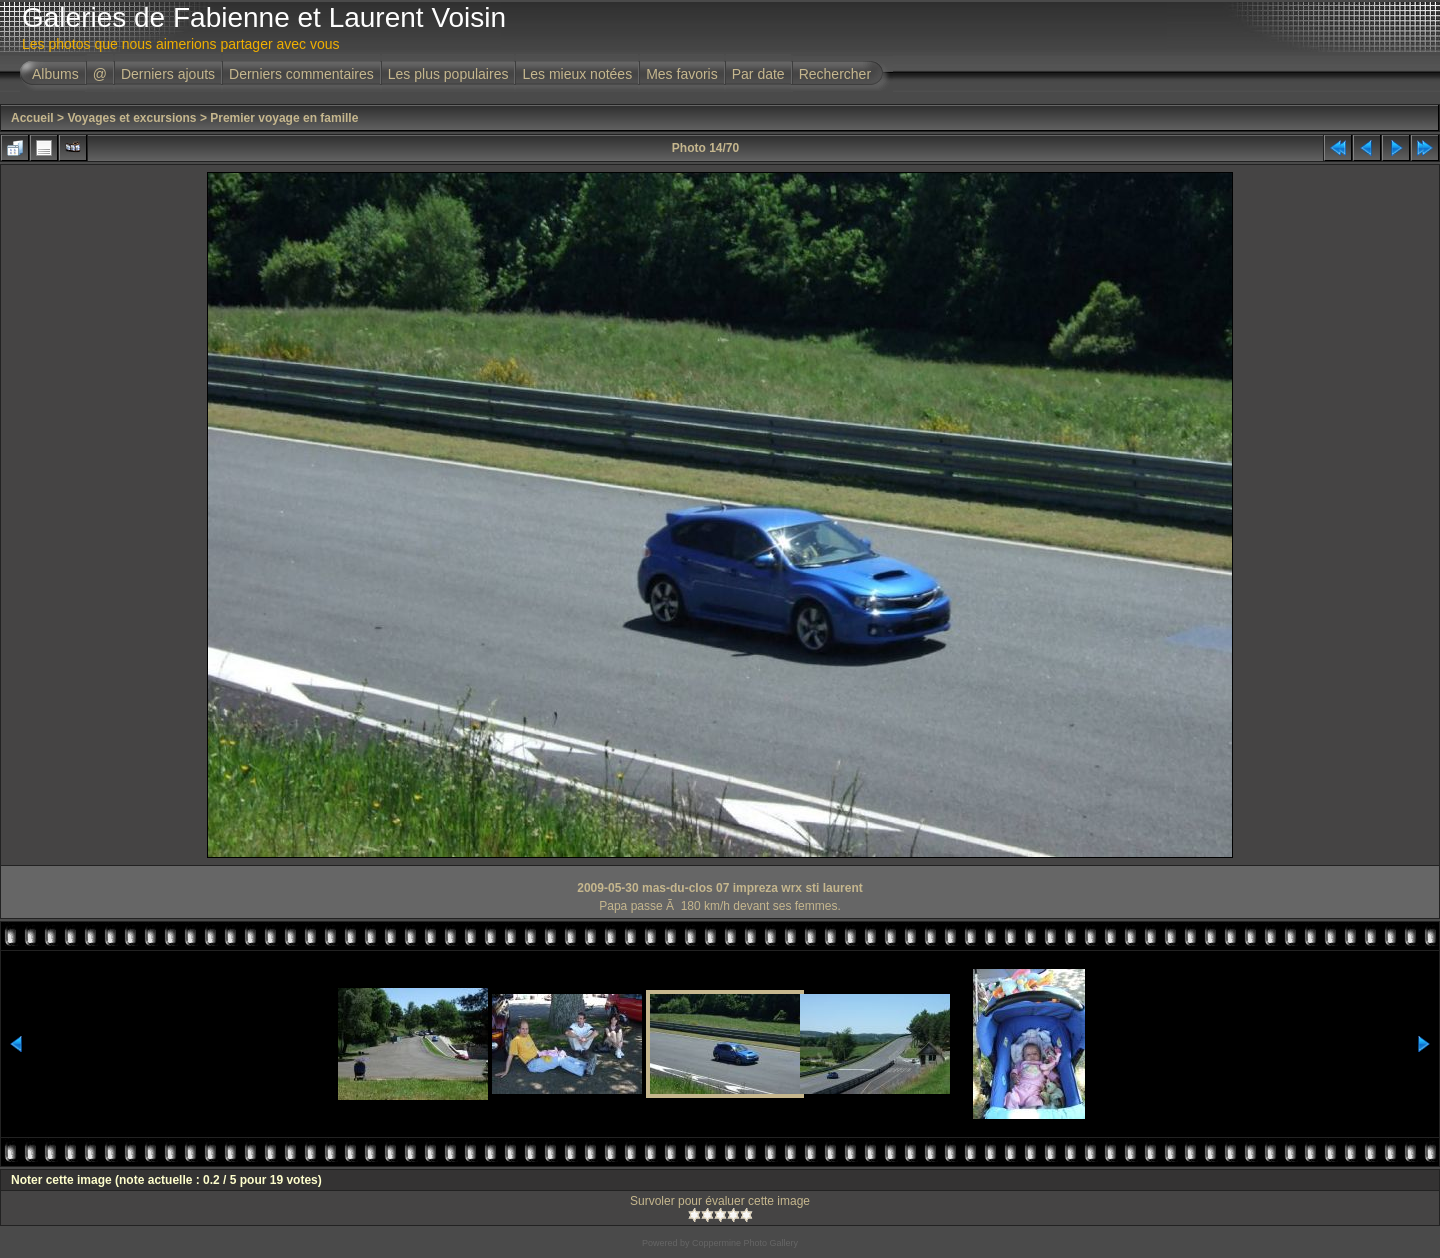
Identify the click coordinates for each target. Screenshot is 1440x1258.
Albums (55, 74)
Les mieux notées (577, 74)
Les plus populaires (448, 74)
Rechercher (835, 74)
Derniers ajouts (168, 74)
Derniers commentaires (301, 74)
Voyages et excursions (131, 118)
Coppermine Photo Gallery (745, 1243)
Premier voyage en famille (284, 118)
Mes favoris (682, 74)
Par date (758, 74)
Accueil (32, 118)
